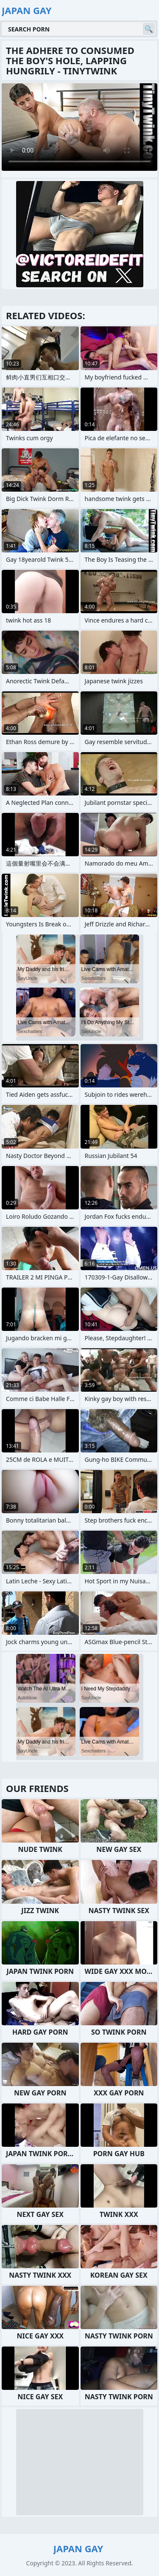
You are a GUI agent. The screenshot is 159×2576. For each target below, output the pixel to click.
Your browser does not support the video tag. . (79, 127)
